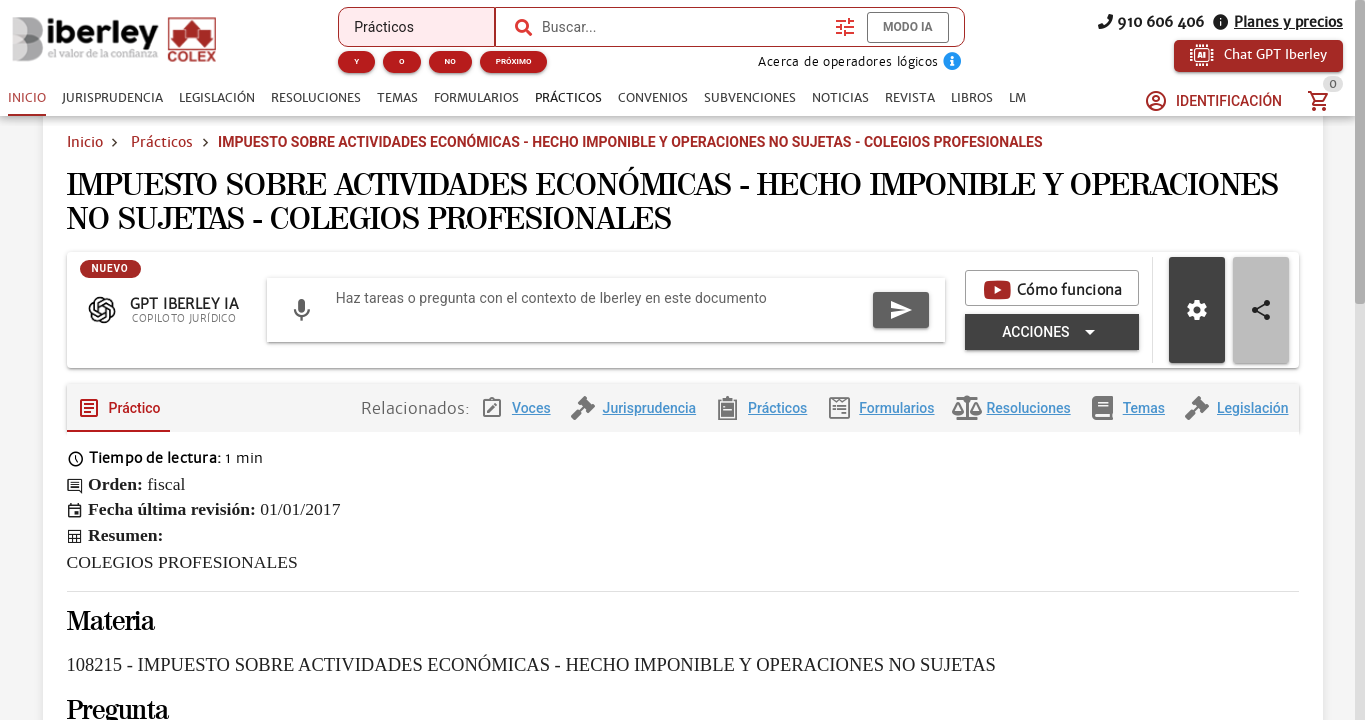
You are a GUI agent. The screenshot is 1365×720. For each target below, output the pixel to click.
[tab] (27, 98)
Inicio (85, 168)
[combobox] (683, 27)
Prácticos (162, 168)
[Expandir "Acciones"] (711, 384)
